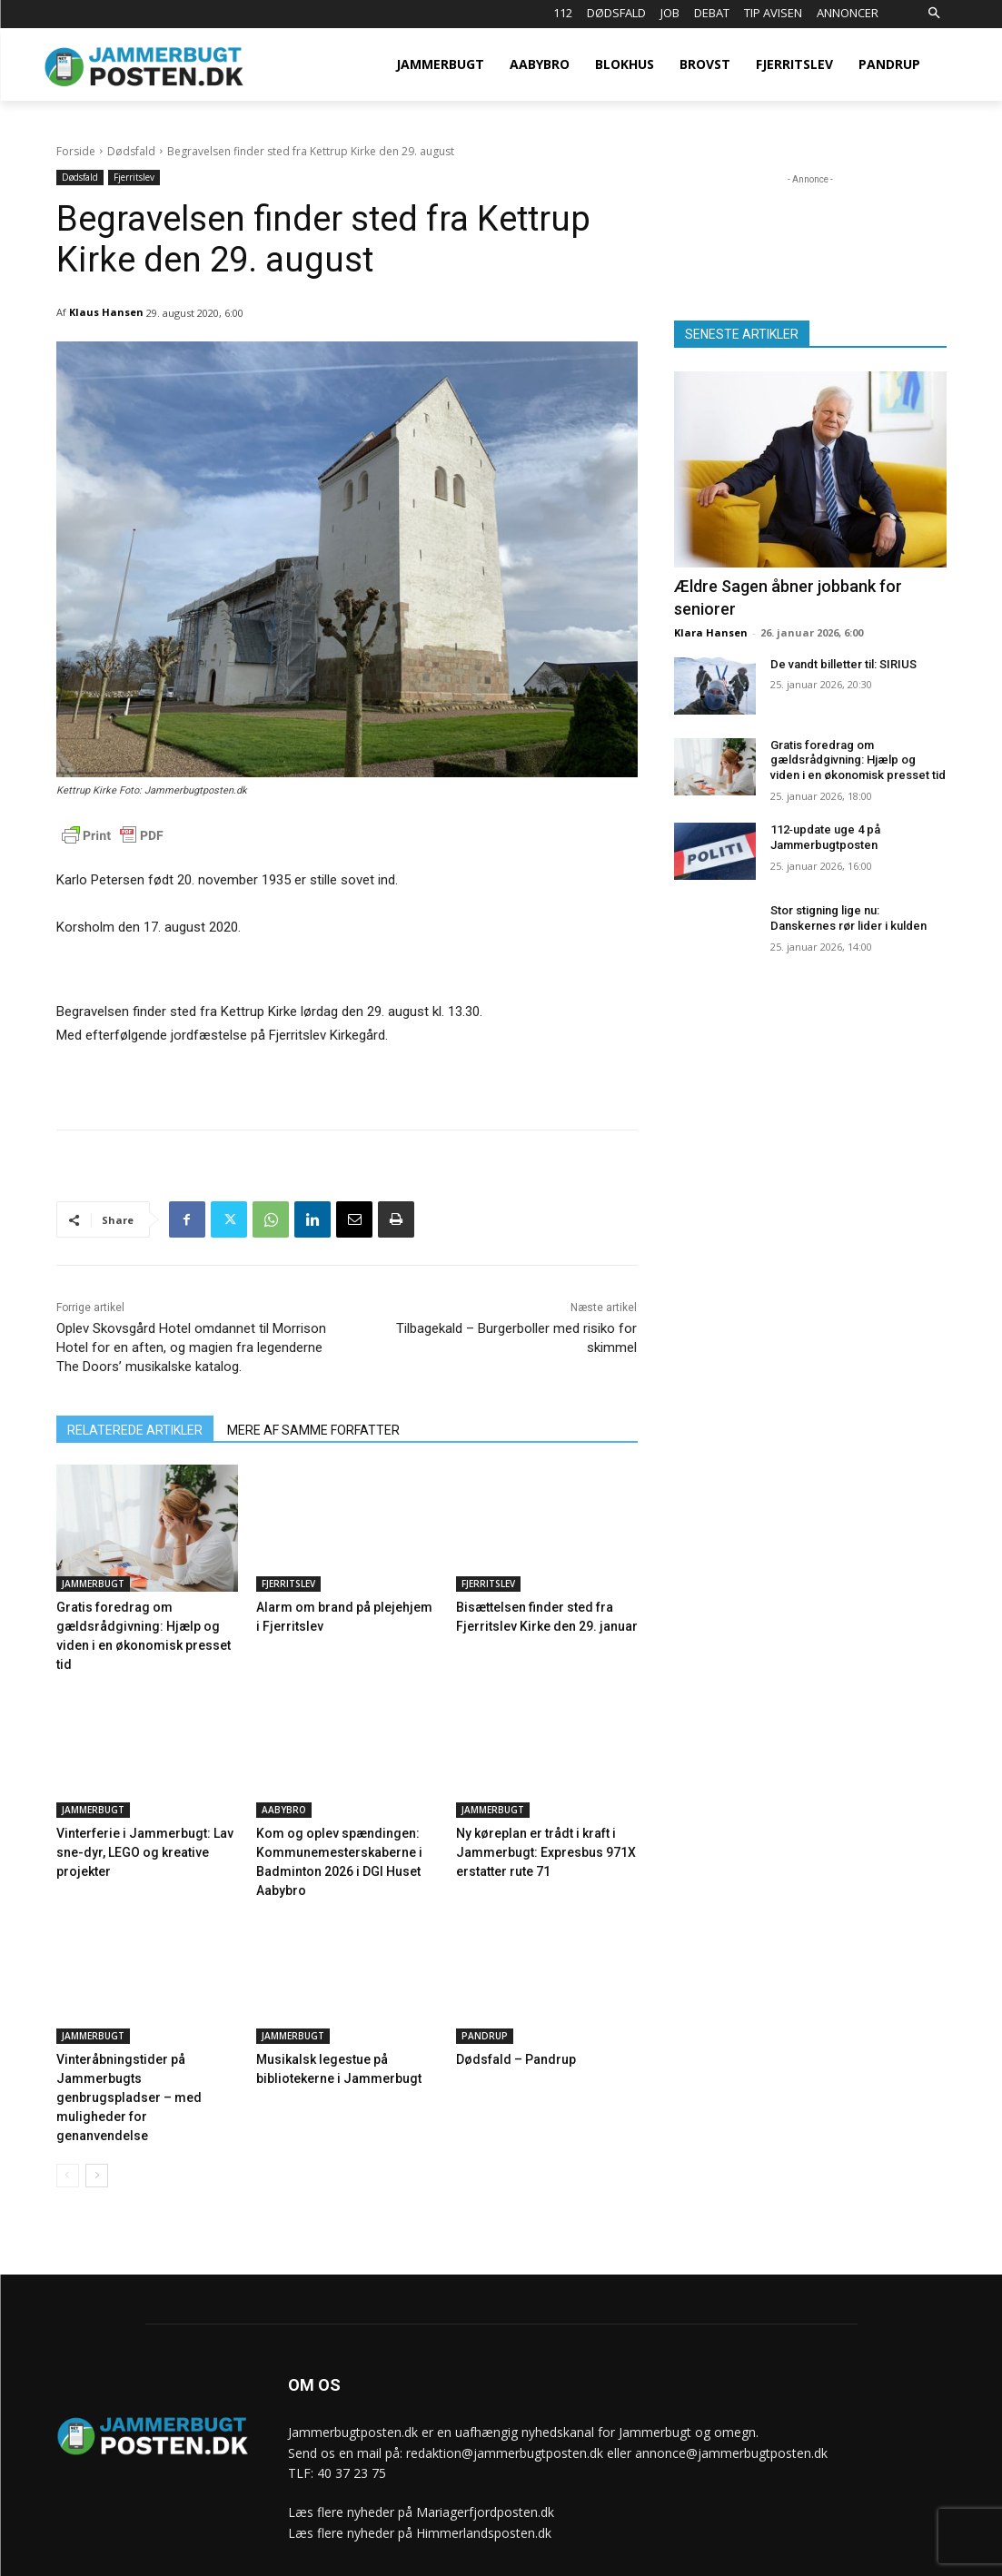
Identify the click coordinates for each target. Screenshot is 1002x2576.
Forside (75, 151)
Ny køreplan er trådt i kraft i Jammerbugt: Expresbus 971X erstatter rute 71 (537, 1829)
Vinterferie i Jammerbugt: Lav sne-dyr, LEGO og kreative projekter (135, 1829)
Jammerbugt (93, 1583)
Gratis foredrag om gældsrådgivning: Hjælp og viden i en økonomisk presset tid (144, 1625)
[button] (934, 14)
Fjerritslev (134, 177)
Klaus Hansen (106, 312)
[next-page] (96, 2127)
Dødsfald (131, 151)
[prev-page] (67, 2127)
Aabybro (284, 1787)
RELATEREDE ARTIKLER (135, 1430)
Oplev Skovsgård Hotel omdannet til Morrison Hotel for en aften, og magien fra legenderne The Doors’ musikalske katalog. (191, 1347)
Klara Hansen (711, 632)
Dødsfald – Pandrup (511, 2033)
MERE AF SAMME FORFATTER (313, 1430)
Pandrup (484, 2010)
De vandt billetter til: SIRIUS (843, 664)
